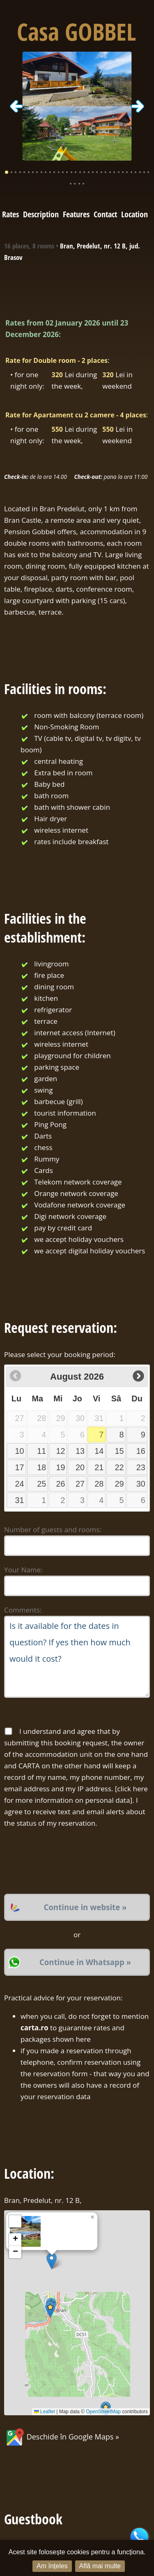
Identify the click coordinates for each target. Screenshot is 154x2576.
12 (60, 1450)
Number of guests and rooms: (52, 1529)
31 (19, 1500)
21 (98, 1467)
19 (60, 1467)
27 (80, 1483)
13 (80, 1450)
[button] (51, 2261)
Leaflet (44, 2411)
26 (60, 1483)
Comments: (22, 1610)
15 (119, 1450)
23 (140, 1467)
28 (98, 1483)
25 (41, 1483)
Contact (105, 214)
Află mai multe (100, 2565)
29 (119, 1483)
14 (98, 1450)
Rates (10, 214)
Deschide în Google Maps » (61, 2437)
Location (134, 214)
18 (41, 1467)
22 (119, 1467)
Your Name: (23, 1569)
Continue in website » (85, 1907)
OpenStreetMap (103, 2411)
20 (80, 1467)
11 (41, 1450)
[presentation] (66, 1861)
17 (19, 1467)
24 (19, 1483)
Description (41, 214)
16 (140, 1450)
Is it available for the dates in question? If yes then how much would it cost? (77, 1657)
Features (76, 214)
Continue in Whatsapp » (85, 1962)
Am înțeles (52, 2565)
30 (140, 1483)
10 (19, 1450)
